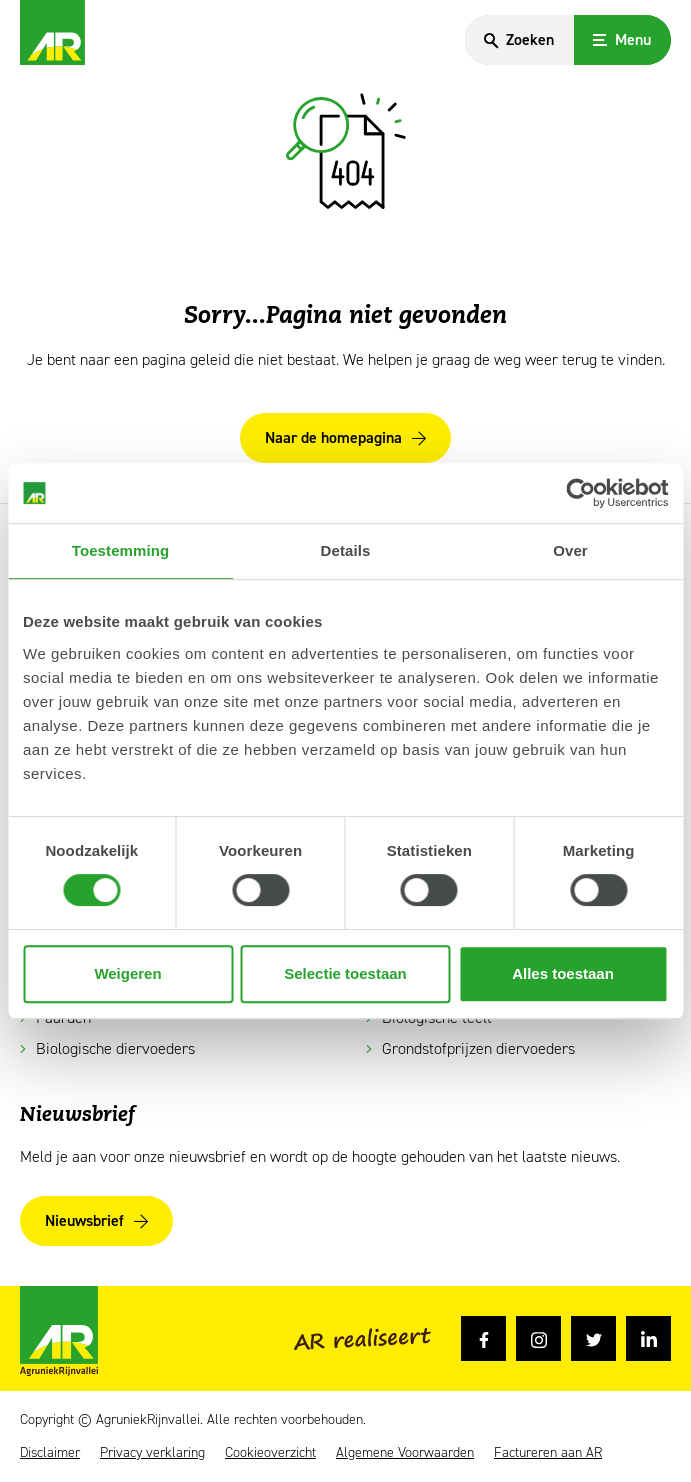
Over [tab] (570, 550)
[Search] (518, 40)
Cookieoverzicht (270, 1453)
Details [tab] (346, 550)
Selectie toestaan (345, 973)
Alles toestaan (563, 973)
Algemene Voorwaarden (405, 1453)
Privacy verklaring (152, 1453)
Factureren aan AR (548, 1453)
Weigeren (127, 973)
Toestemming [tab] (121, 550)
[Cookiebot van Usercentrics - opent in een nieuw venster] (580, 493)
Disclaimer (50, 1453)
